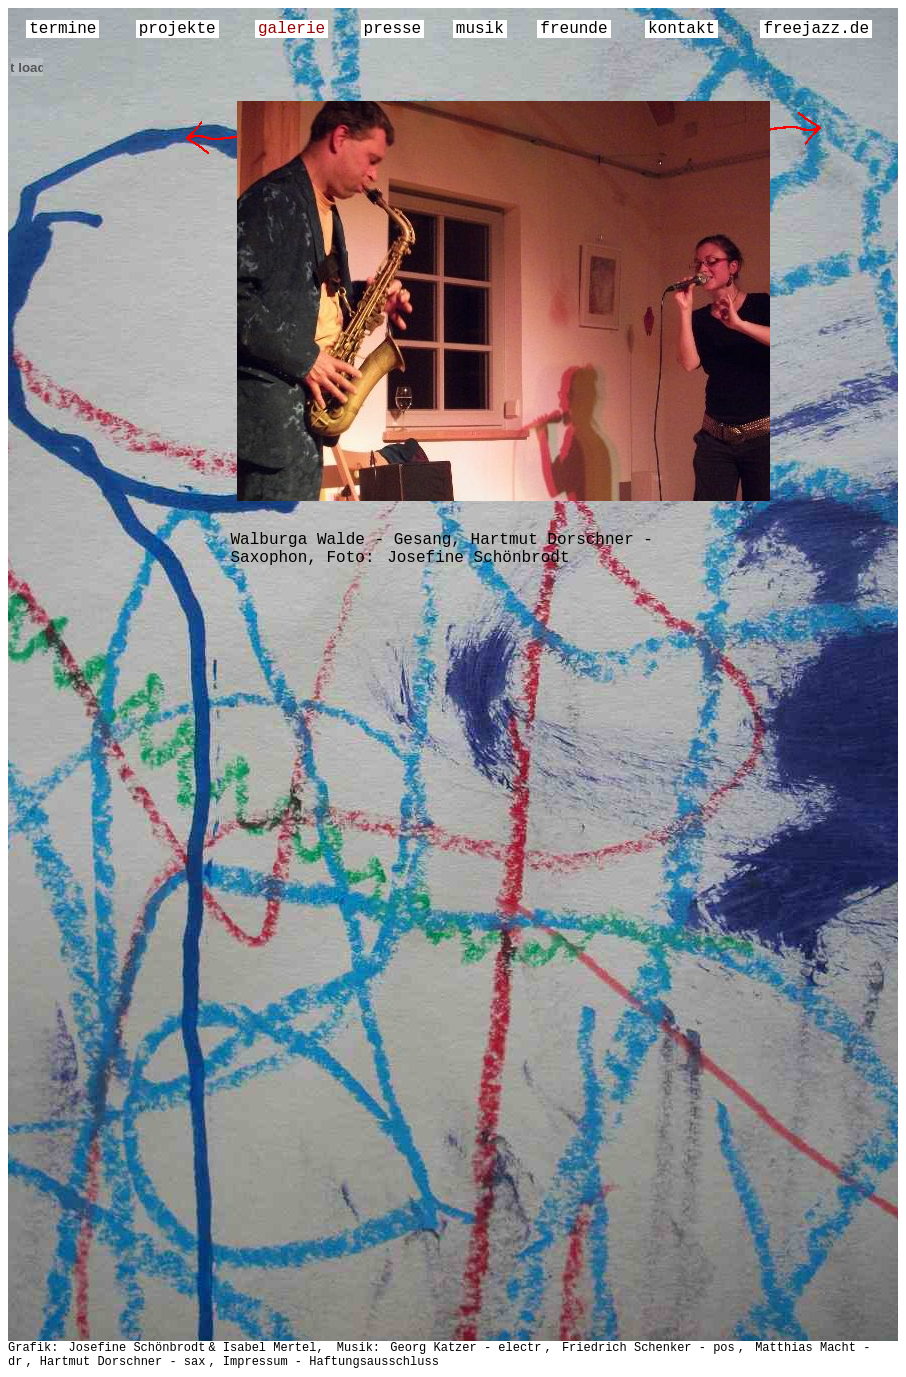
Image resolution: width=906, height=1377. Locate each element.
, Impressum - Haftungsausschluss (323, 1362)
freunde (573, 29)
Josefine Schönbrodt (478, 558)
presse (393, 29)
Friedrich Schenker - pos (648, 1348)
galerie (291, 29)
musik (480, 29)
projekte (177, 29)
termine (62, 29)
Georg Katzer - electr (465, 1348)
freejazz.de (816, 29)
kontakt (681, 29)
